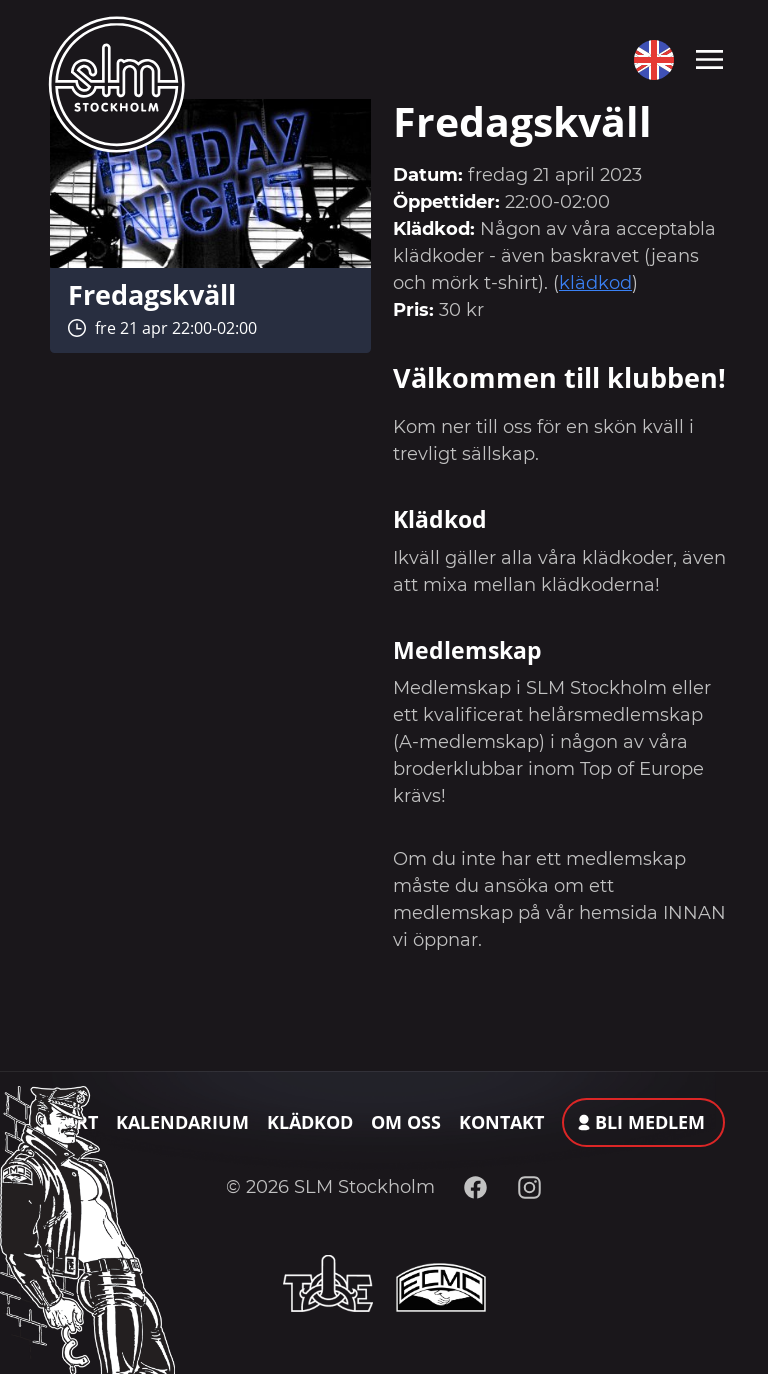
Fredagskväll (152, 294)
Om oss (406, 1122)
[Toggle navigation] (709, 58)
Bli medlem (650, 1122)
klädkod (595, 283)
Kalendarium (182, 1122)
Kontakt (501, 1122)
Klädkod (310, 1122)
